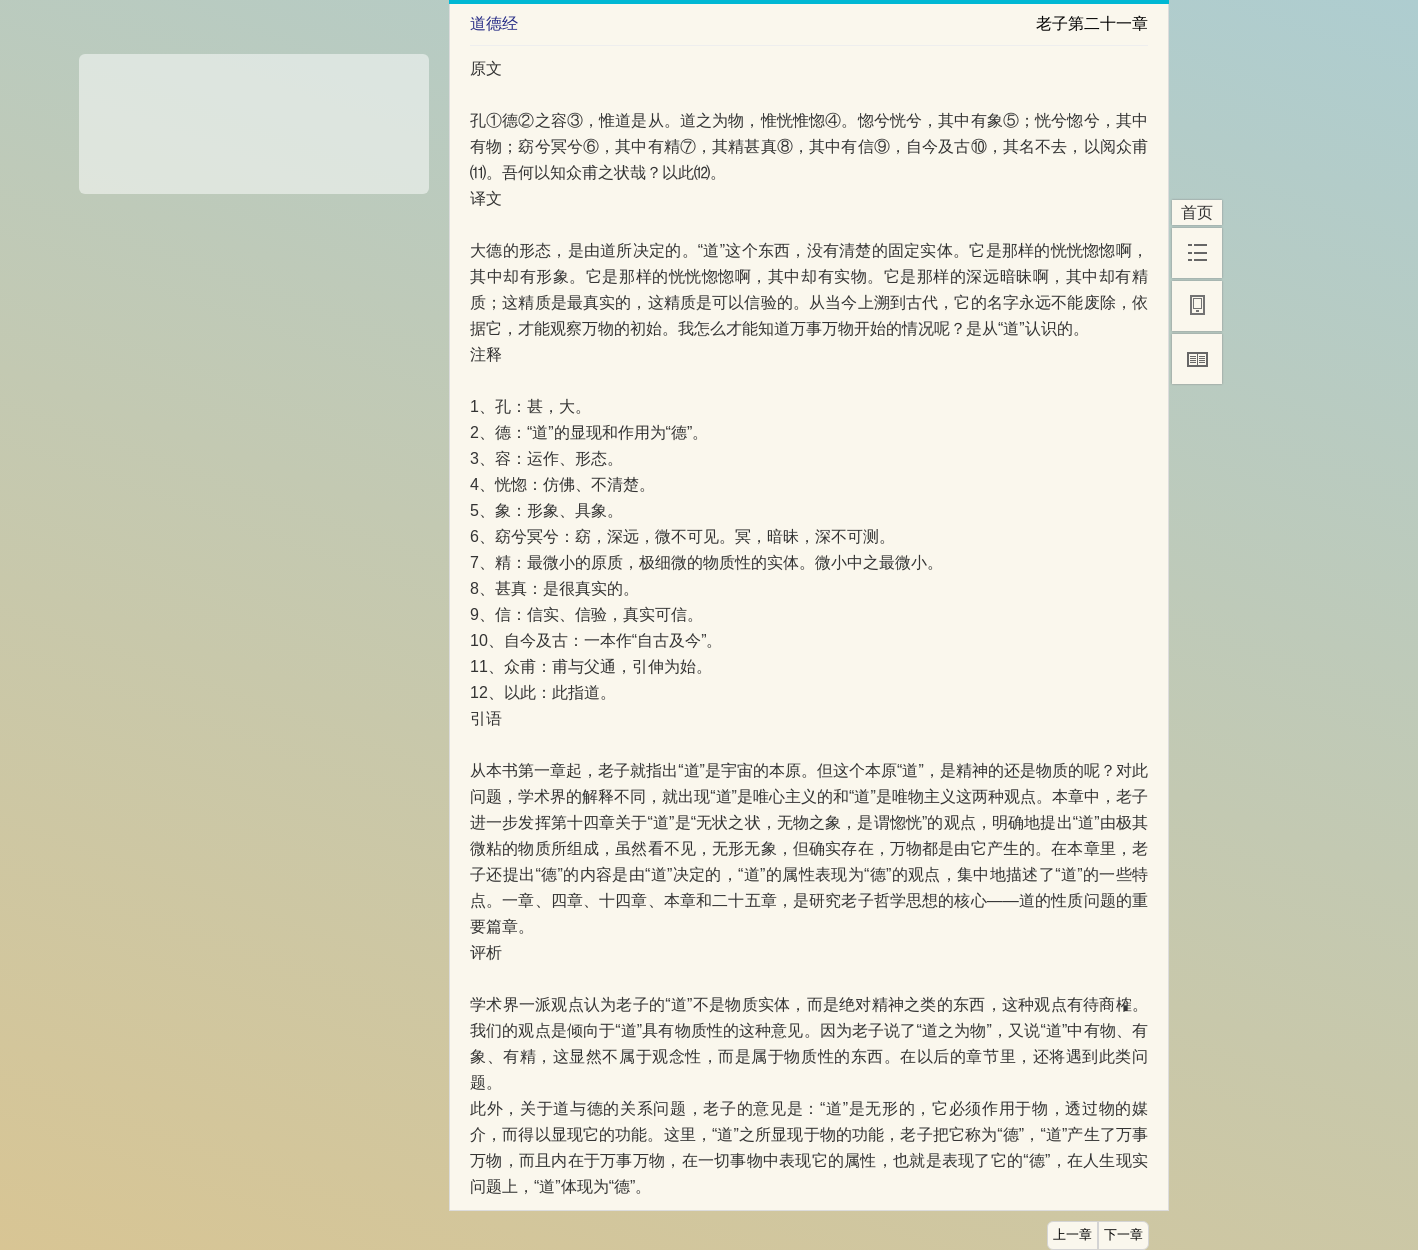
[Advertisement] (254, 117)
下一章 (1123, 1235)
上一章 (1072, 1235)
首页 (1197, 212)
